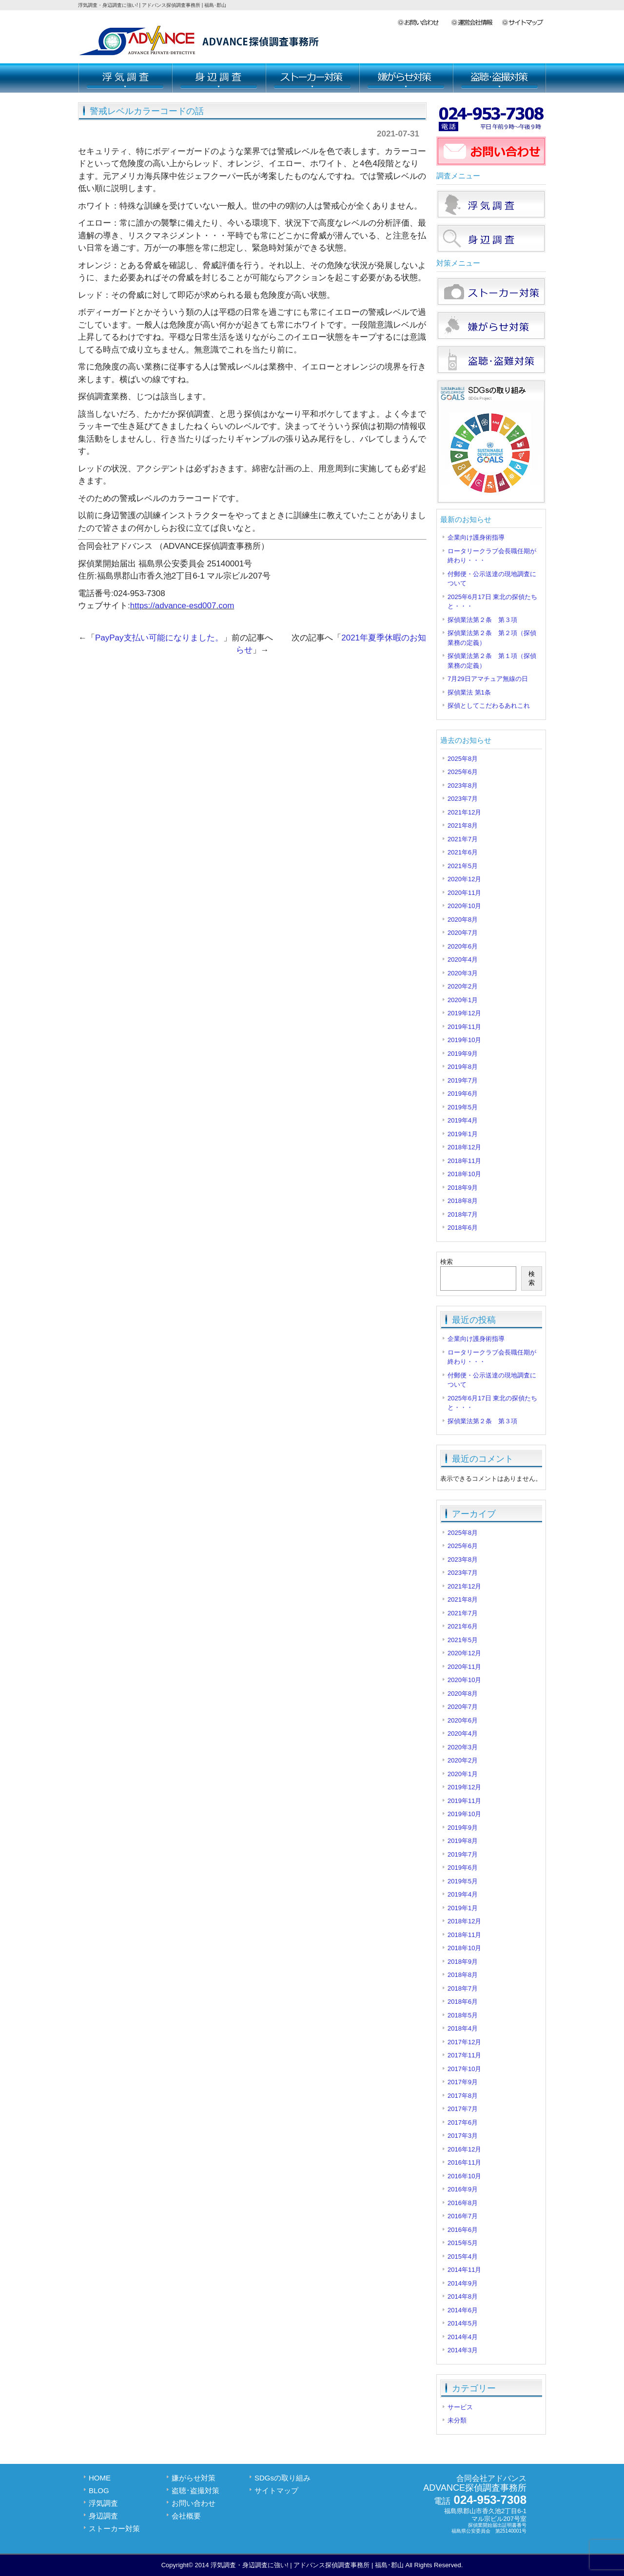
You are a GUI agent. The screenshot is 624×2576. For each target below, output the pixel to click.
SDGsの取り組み (282, 2478)
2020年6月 (463, 946)
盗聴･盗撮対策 (499, 78)
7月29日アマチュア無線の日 (488, 678)
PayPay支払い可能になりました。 (159, 637)
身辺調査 (218, 78)
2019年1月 (463, 1134)
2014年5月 (463, 2323)
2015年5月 (463, 2243)
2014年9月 (463, 2283)
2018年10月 (464, 1174)
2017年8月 (463, 2095)
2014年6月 (463, 2310)
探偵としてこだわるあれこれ (489, 705)
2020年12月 (464, 879)
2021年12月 (464, 812)
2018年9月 (463, 1187)
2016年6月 (463, 2229)
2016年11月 (464, 2162)
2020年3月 (463, 973)
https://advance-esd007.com (182, 605)
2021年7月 (463, 839)
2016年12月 (464, 2149)
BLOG (99, 2490)
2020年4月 (463, 959)
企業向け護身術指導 (476, 537)
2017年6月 (463, 2122)
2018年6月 (463, 1227)
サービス (460, 2407)
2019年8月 (463, 1066)
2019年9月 (463, 1053)
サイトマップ (524, 22)
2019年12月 (464, 1013)
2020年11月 (464, 892)
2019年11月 (464, 1026)
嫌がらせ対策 (405, 78)
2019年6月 (463, 1093)
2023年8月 (463, 785)
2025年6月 (463, 771)
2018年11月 (464, 1160)
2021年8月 (463, 825)
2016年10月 (464, 2176)
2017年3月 (463, 2135)
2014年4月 (463, 2337)
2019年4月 (463, 1120)
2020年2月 (463, 986)
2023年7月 (463, 798)
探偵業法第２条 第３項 (482, 619)
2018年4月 (463, 2028)
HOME (100, 2478)
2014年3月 (463, 2350)
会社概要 (476, 22)
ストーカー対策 (312, 78)
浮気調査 (125, 78)
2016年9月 (463, 2189)
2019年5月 (463, 1107)
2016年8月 (463, 2203)
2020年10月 (464, 906)
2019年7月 (463, 1080)
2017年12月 (464, 2042)
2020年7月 (463, 932)
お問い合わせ (424, 22)
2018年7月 (463, 1214)
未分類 (457, 2420)
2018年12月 (464, 1147)
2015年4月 (463, 2256)
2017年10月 (464, 2068)
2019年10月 (464, 1040)
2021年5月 (463, 866)
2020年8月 (463, 919)
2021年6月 (463, 852)
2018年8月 (463, 1200)
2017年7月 (463, 2108)
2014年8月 (463, 2296)
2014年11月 (464, 2269)
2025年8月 (463, 758)
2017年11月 (464, 2055)
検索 (446, 1261)
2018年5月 (463, 2015)
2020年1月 (463, 1000)
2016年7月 (463, 2216)
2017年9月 (463, 2082)
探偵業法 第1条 (469, 692)
